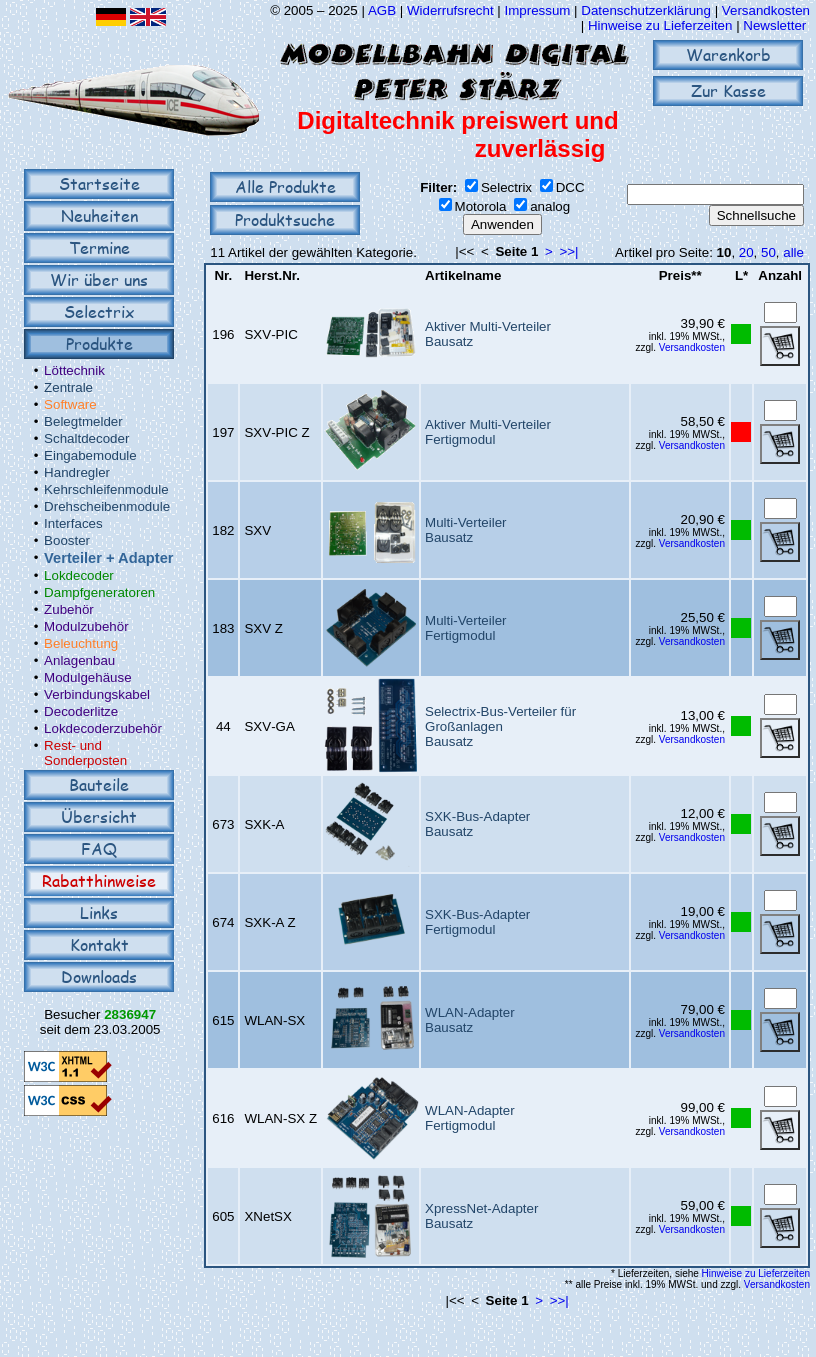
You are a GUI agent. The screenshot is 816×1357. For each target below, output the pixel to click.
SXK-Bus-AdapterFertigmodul (477, 922)
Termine (99, 247)
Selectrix (99, 311)
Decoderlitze (81, 711)
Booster (67, 540)
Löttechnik (74, 370)
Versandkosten (766, 10)
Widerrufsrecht (450, 10)
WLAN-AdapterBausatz (470, 1020)
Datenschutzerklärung (646, 10)
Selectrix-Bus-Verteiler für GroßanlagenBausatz (500, 726)
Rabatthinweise (99, 880)
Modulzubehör (86, 626)
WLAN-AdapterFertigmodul (470, 1118)
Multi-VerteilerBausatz (465, 530)
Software (70, 404)
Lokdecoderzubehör (103, 728)
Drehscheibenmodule (107, 506)
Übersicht (99, 816)
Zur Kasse (728, 90)
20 (746, 252)
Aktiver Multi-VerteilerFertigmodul (488, 432)
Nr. (223, 275)
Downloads (99, 976)
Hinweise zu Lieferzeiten (660, 25)
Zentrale (68, 387)
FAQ (99, 848)
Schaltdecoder (86, 438)
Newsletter (774, 25)
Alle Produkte (285, 186)
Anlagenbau (79, 660)
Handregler (77, 472)
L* (741, 275)
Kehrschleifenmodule (106, 489)
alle (793, 252)
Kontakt (99, 944)
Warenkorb (728, 54)
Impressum (537, 10)
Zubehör (69, 609)
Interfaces (73, 523)
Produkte (99, 343)
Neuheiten (99, 215)
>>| (569, 251)
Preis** (680, 275)
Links (99, 912)
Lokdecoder (79, 575)
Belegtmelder (83, 421)
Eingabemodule (90, 455)
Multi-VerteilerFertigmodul (465, 628)
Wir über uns (99, 279)
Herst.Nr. (272, 275)
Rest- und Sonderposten (85, 753)
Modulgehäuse (87, 677)
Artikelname (463, 275)
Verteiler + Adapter (108, 558)
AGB (382, 10)
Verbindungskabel (97, 694)
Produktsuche (285, 219)
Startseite (99, 183)
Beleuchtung (81, 643)
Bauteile (99, 784)
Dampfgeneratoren (99, 592)
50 (768, 252)
